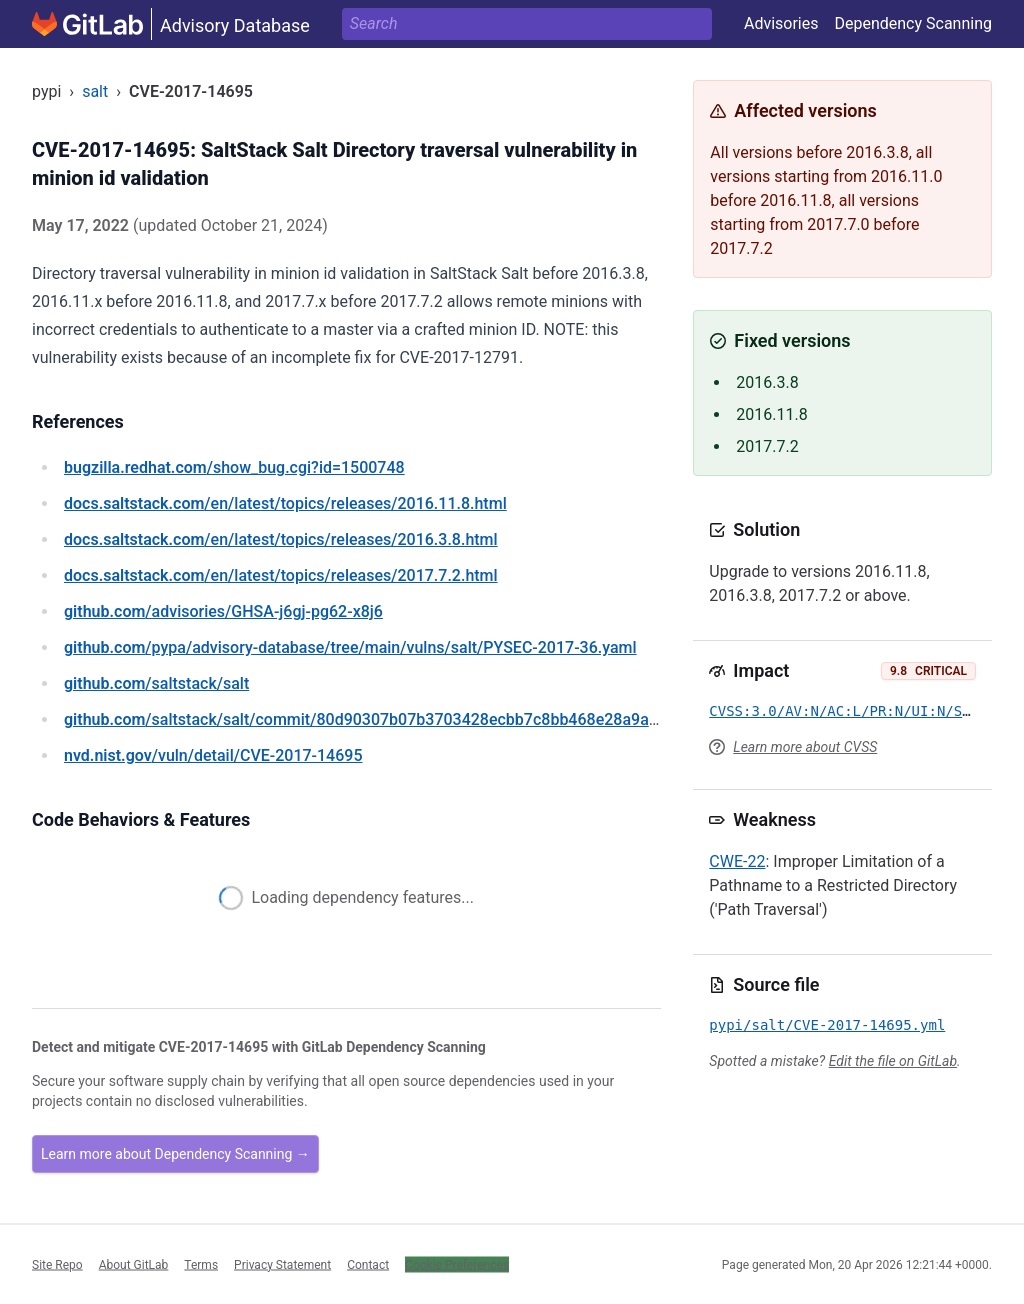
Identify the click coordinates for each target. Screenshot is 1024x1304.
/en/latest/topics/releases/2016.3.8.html (281, 539)
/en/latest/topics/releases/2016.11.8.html (285, 503)
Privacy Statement (282, 1264)
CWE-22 (737, 861)
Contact (368, 1264)
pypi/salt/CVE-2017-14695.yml (827, 1025)
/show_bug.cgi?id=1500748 (234, 467)
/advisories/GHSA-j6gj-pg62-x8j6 (223, 611)
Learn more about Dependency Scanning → (175, 1154)
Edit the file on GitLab (893, 1061)
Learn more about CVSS (805, 747)
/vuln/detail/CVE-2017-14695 (213, 755)
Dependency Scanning (913, 23)
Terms (201, 1264)
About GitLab (134, 1264)
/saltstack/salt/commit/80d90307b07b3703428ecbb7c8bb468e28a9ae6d (369, 719)
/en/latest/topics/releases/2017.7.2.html (281, 575)
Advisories (781, 23)
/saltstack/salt (156, 683)
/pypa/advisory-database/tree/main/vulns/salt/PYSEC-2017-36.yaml (350, 647)
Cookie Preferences (457, 1264)
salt (95, 91)
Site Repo (57, 1264)
